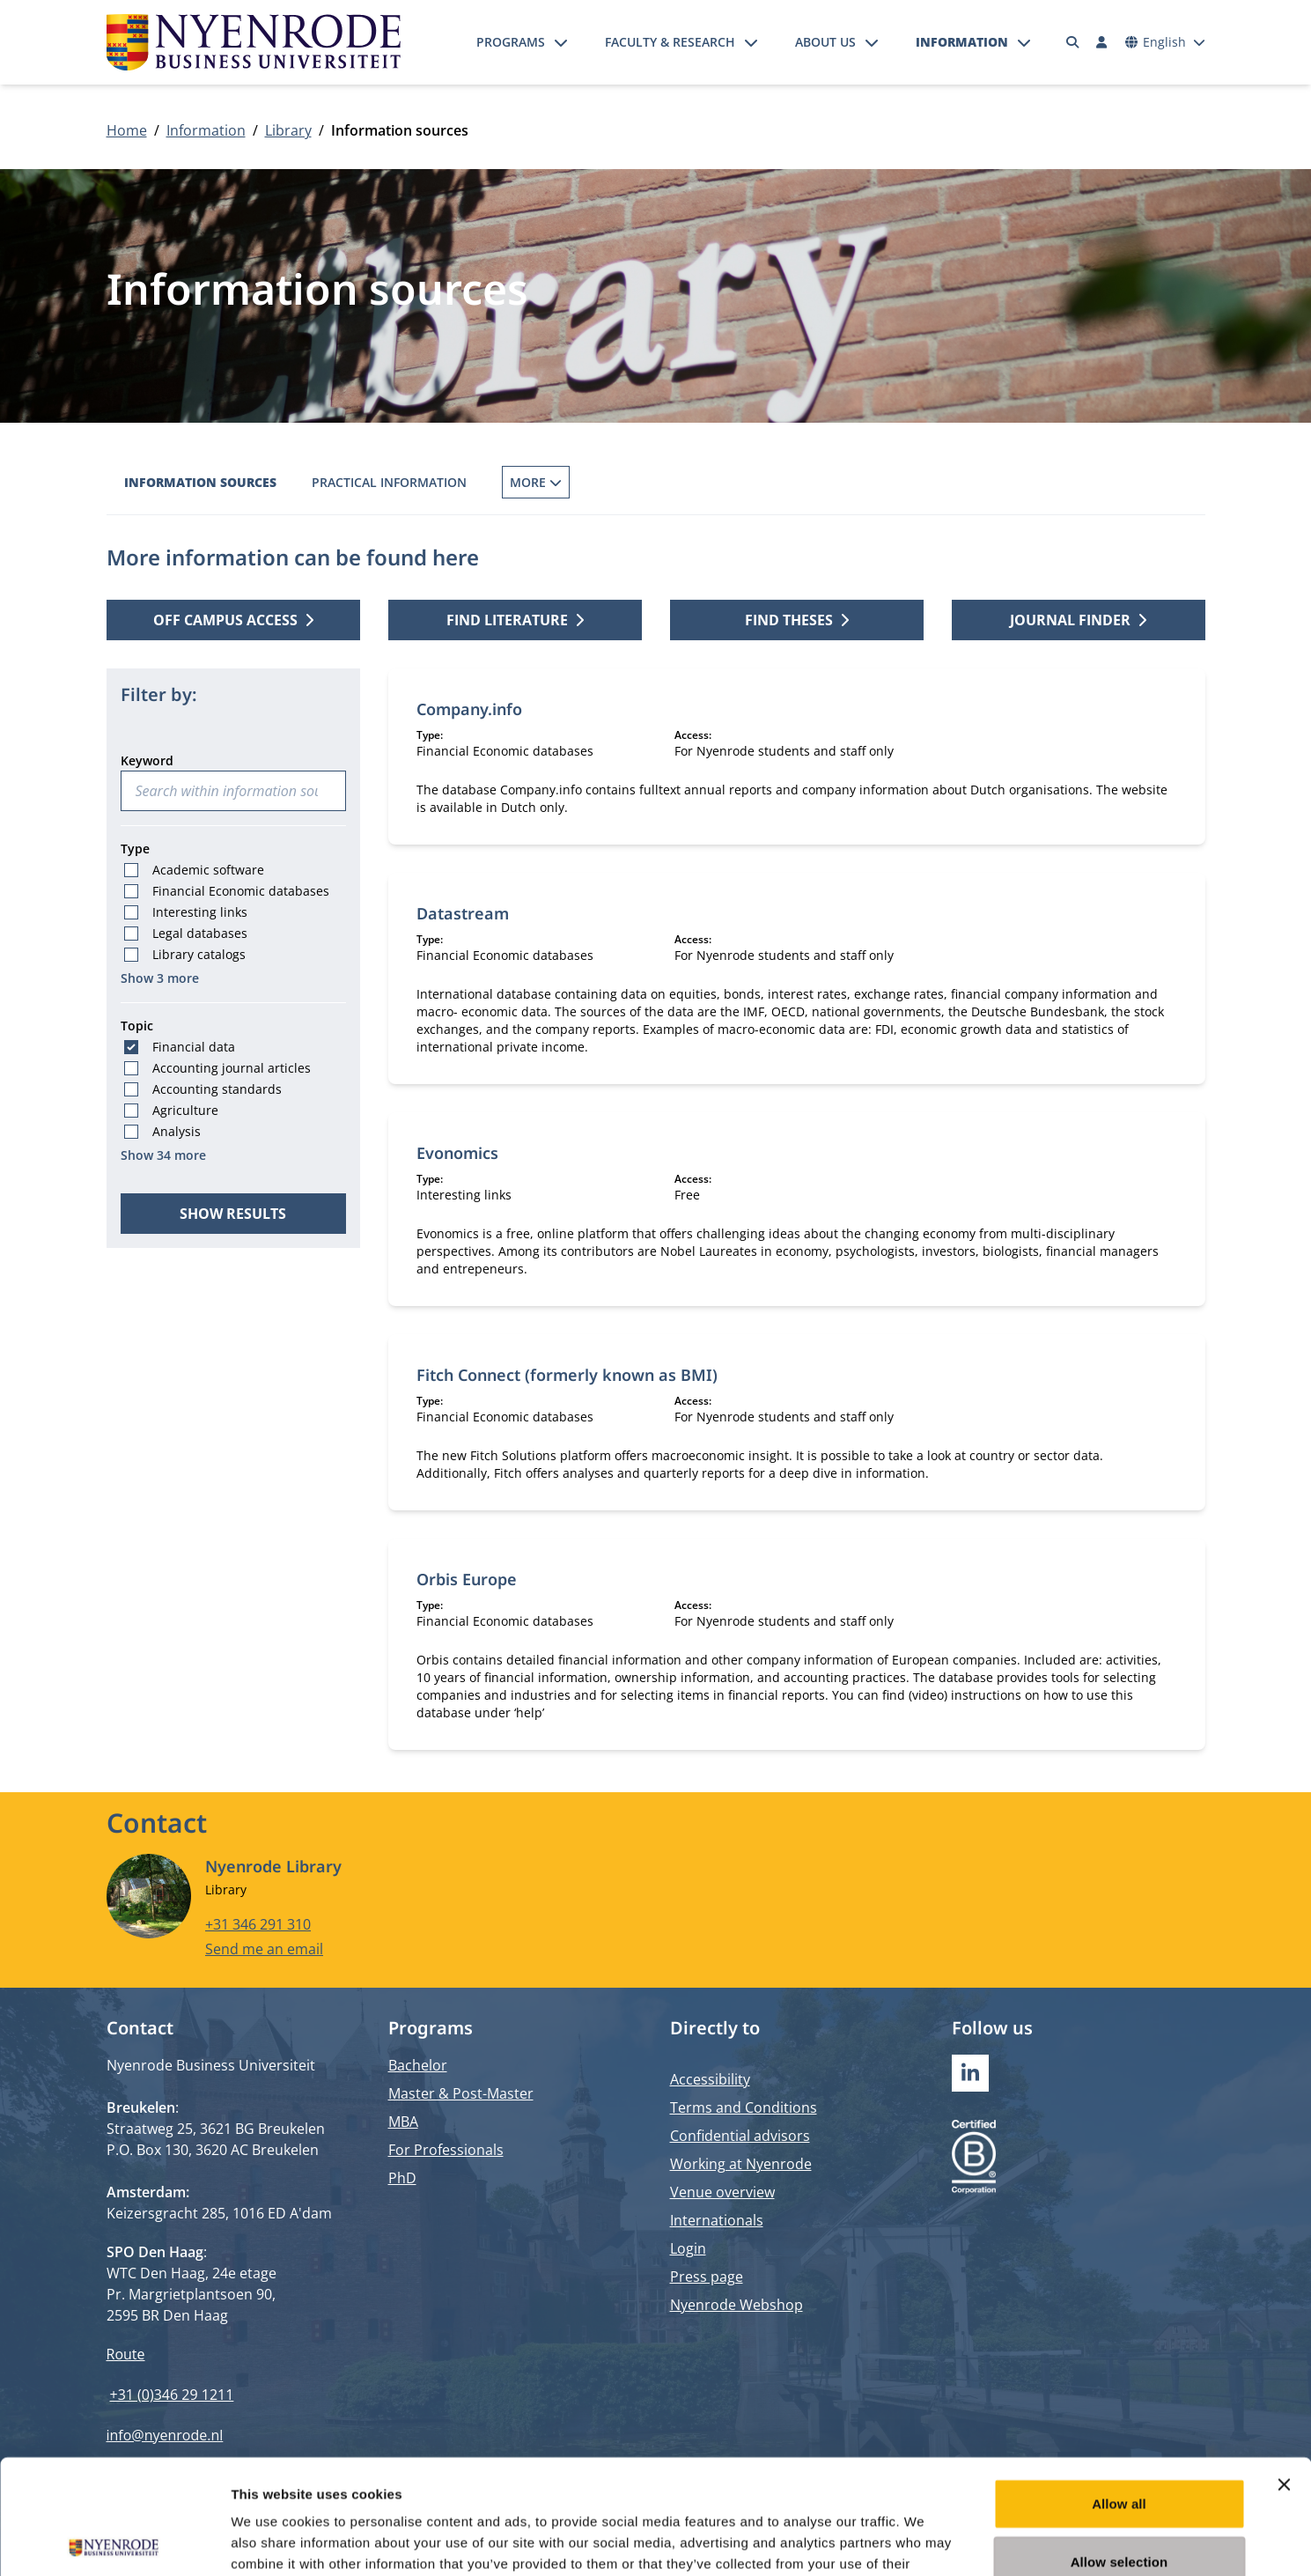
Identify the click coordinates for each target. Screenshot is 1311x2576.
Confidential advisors (740, 2135)
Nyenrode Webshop (736, 2304)
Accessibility (710, 2079)
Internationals (716, 2220)
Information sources (200, 482)
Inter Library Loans (725, 482)
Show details (924, 2541)
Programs (510, 41)
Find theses (797, 620)
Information (962, 41)
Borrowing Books (563, 482)
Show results (233, 1213)
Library (288, 130)
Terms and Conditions (743, 2107)
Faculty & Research (670, 41)
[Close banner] (1284, 2370)
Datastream (462, 913)
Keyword (147, 760)
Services (855, 482)
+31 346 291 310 (258, 1924)
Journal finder (1078, 620)
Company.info (469, 709)
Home (127, 130)
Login (688, 2248)
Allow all (1119, 2388)
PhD (402, 2178)
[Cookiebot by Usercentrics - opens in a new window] (114, 2541)
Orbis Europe (466, 1579)
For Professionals (446, 2149)
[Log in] (1102, 42)
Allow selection (1119, 2446)
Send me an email (264, 1949)
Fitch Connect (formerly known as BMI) (567, 1374)
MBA (403, 2121)
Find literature (515, 620)
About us (825, 41)
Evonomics (457, 1152)
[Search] (1072, 42)
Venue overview (722, 2192)
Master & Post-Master (461, 2093)
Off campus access (980, 482)
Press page (706, 2276)
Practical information (389, 482)
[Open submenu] (561, 42)
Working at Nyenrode (741, 2164)
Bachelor (417, 2065)
